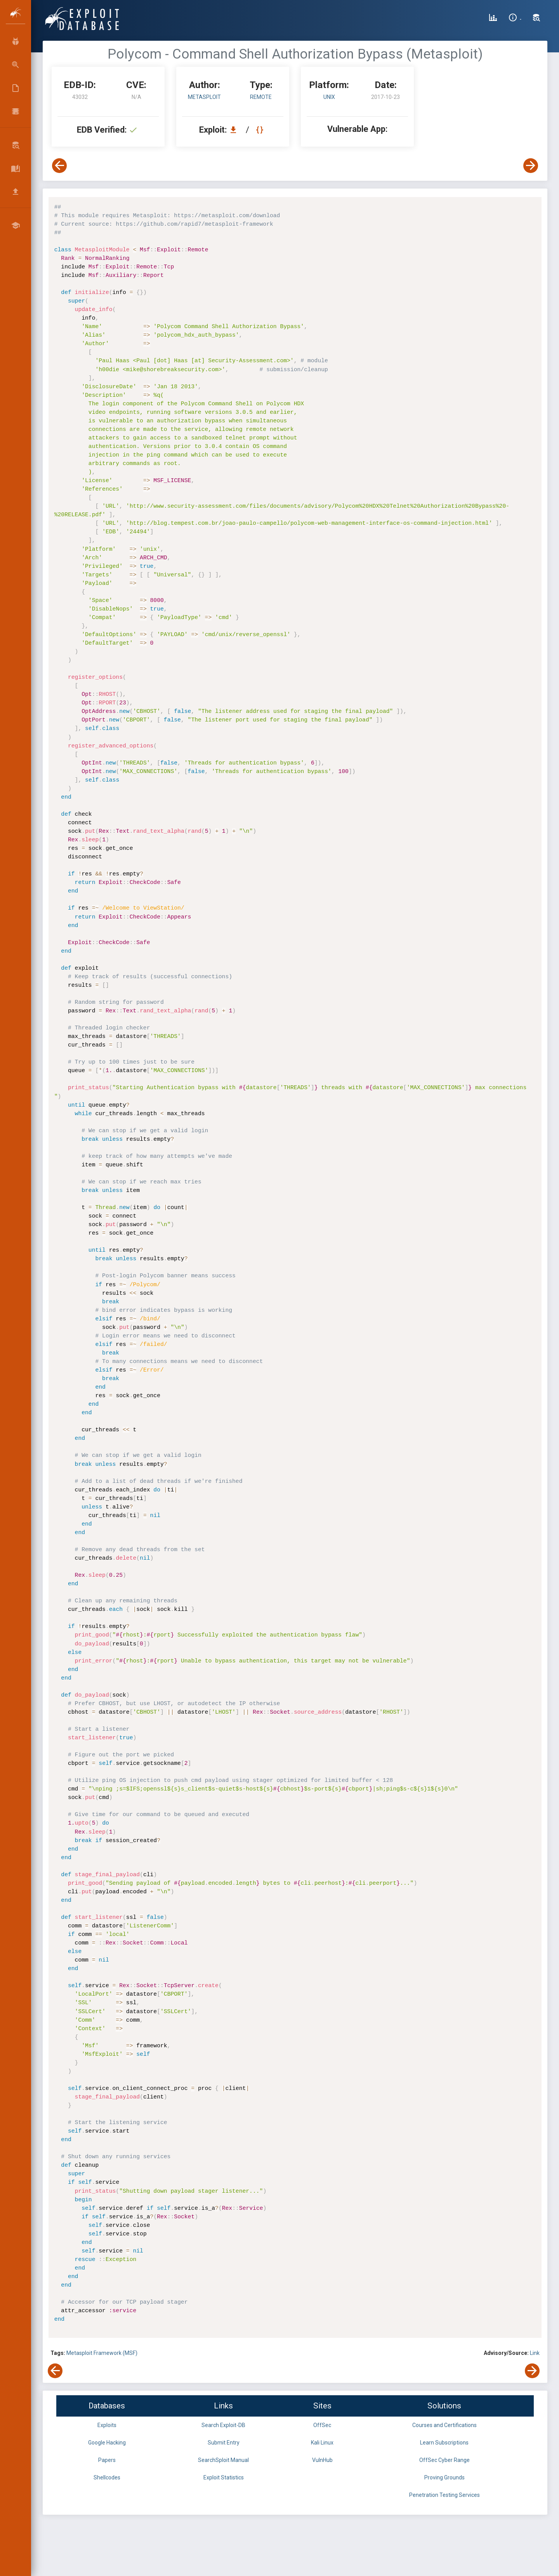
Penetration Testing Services (444, 2495)
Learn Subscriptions (444, 2442)
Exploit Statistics (223, 2477)
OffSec (322, 2425)
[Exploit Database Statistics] (493, 18)
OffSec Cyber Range (444, 2460)
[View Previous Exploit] (59, 165)
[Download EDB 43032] (235, 130)
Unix (329, 97)
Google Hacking (107, 2442)
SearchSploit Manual (223, 2460)
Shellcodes (107, 2477)
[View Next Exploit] (530, 165)
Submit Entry (224, 2442)
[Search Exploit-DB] (536, 18)
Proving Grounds (444, 2477)
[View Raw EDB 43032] (260, 130)
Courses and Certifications (444, 2425)
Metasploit (204, 97)
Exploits (106, 2425)
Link (535, 2353)
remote (261, 97)
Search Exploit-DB (223, 2425)
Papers (107, 2460)
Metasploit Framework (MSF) (101, 2353)
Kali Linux (322, 2442)
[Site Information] (515, 18)
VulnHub (322, 2460)
